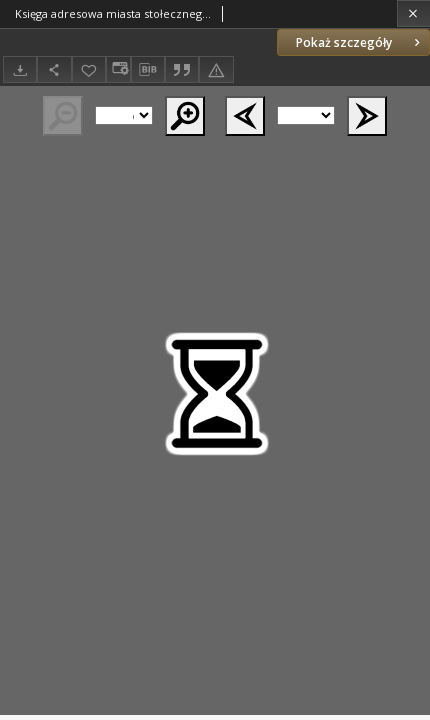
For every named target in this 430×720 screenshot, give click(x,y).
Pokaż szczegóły (360, 42)
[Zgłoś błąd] (216, 69)
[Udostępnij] (54, 69)
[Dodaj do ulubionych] (89, 69)
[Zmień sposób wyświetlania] (118, 69)
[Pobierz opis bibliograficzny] (148, 70)
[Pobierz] (20, 69)
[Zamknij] (413, 13)
